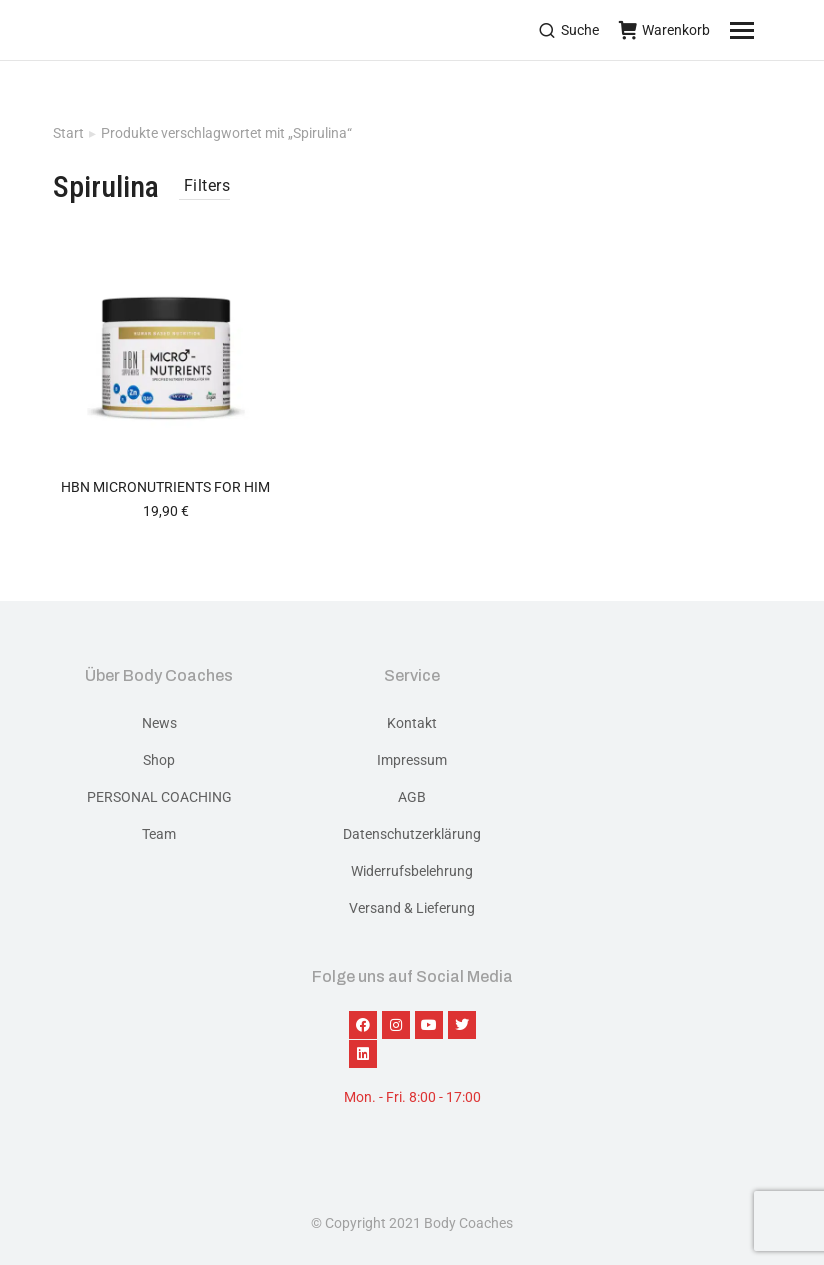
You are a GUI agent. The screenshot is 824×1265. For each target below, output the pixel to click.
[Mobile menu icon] (767, 30)
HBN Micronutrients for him (165, 487)
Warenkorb (664, 30)
